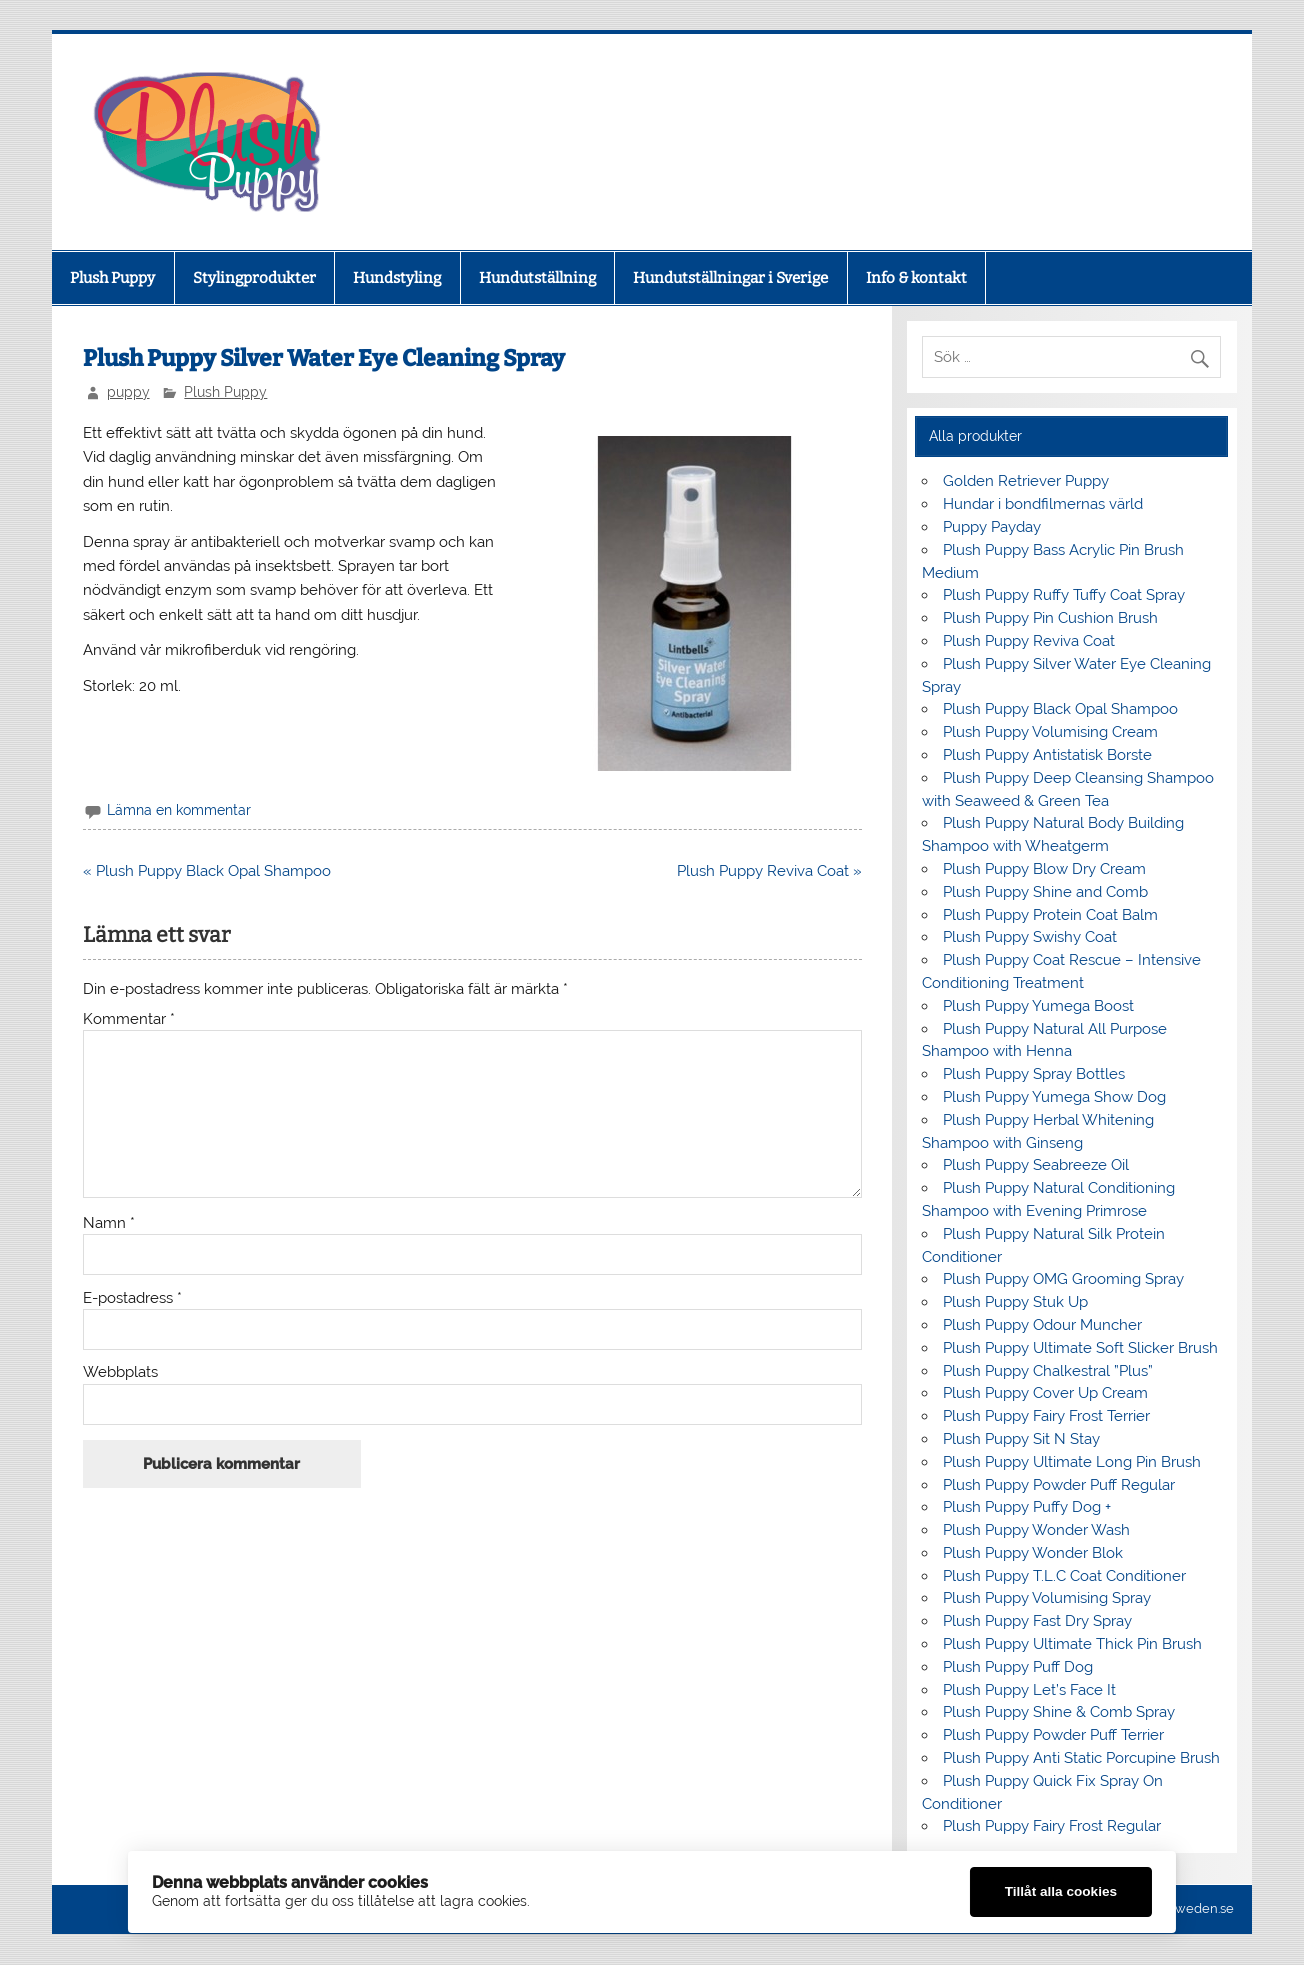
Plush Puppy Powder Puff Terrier (1053, 1735)
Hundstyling (397, 278)
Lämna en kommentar (179, 810)
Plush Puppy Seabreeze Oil (1036, 1165)
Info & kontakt (916, 278)
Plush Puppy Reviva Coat (1029, 641)
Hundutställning (537, 278)
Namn (109, 1223)
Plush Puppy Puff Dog (1018, 1667)
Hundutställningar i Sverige (730, 278)
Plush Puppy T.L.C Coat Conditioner (1064, 1576)
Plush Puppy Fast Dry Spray (1037, 1621)
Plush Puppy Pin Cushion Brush (1050, 618)
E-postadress (132, 1298)
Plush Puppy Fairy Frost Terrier (1046, 1416)
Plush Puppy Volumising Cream (1050, 732)
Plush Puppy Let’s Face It (1029, 1690)
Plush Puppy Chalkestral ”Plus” (1048, 1371)
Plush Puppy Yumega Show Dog (1054, 1097)
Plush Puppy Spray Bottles (1034, 1074)
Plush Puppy (112, 278)
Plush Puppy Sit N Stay (1021, 1439)
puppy (128, 392)
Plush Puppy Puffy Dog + (1027, 1507)
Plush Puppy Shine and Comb (1045, 892)
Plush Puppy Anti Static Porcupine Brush (1081, 1758)
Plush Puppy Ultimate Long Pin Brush (1072, 1462)
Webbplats (120, 1372)
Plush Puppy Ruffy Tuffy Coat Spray (1064, 595)
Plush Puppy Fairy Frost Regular (1052, 1826)
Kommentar (129, 1019)
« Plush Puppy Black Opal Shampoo (207, 871)
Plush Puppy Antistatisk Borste (1047, 755)
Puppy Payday (994, 527)
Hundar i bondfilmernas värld (1043, 504)
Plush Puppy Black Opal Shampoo (1060, 709)
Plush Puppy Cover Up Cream (1045, 1393)
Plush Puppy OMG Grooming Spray (1063, 1279)
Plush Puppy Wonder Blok (1033, 1553)
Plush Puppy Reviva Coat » (769, 871)
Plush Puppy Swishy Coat (1030, 937)
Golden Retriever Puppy (1026, 481)
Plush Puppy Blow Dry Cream (1044, 869)
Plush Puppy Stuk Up (1015, 1302)
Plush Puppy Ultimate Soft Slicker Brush (1080, 1348)
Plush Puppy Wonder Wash (1036, 1530)
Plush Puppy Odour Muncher (1042, 1325)
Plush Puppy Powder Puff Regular (1059, 1485)
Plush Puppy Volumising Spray (1047, 1598)
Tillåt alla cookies (1061, 1891)
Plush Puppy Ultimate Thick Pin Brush (1072, 1644)
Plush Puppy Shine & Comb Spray (1059, 1712)
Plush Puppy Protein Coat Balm (1050, 915)
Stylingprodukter (254, 278)
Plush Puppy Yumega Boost (1038, 1006)
